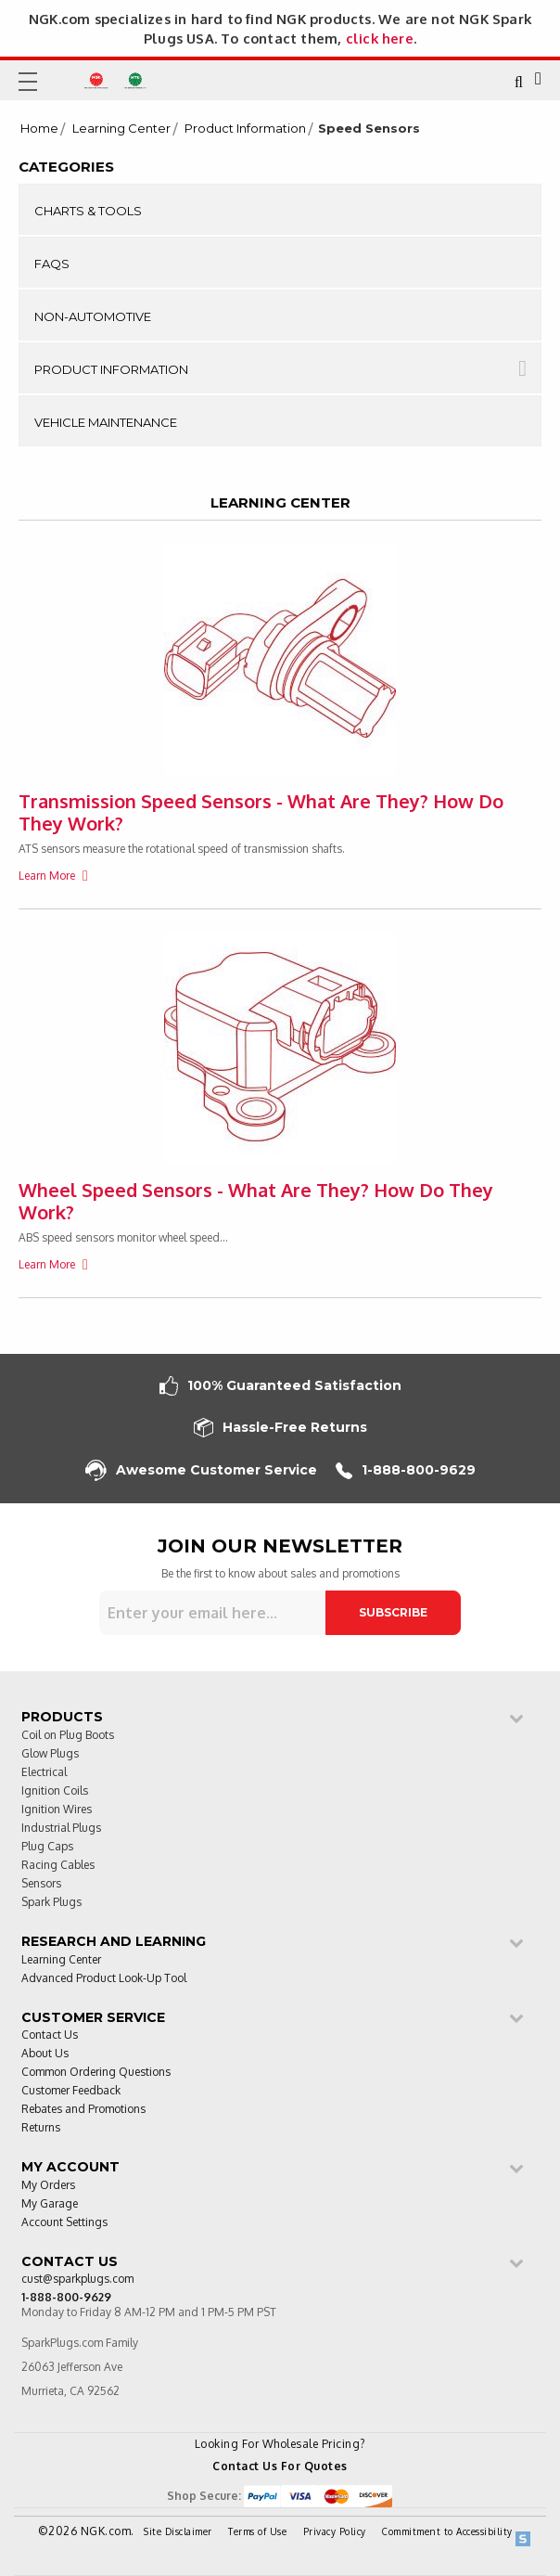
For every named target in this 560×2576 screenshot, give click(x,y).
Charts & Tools (88, 210)
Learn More (48, 875)
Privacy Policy (334, 2531)
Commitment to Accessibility (447, 2531)
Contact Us (49, 2035)
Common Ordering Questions (96, 2073)
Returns (40, 2128)
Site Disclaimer (178, 2531)
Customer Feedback (71, 2091)
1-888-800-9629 (406, 1470)
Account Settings (64, 2223)
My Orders (48, 2186)
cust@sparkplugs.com (77, 2279)
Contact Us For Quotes (280, 2466)
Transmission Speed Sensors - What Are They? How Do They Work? (261, 812)
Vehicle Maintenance (105, 422)
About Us (45, 2054)
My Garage (49, 2204)
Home (39, 128)
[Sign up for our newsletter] (212, 1613)
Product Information (245, 128)
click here (380, 38)
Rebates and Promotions (83, 2110)
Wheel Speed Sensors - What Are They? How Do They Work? (256, 1201)
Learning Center (121, 128)
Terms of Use (257, 2531)
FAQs (52, 263)
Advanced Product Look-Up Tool (103, 1979)
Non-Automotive (92, 316)
